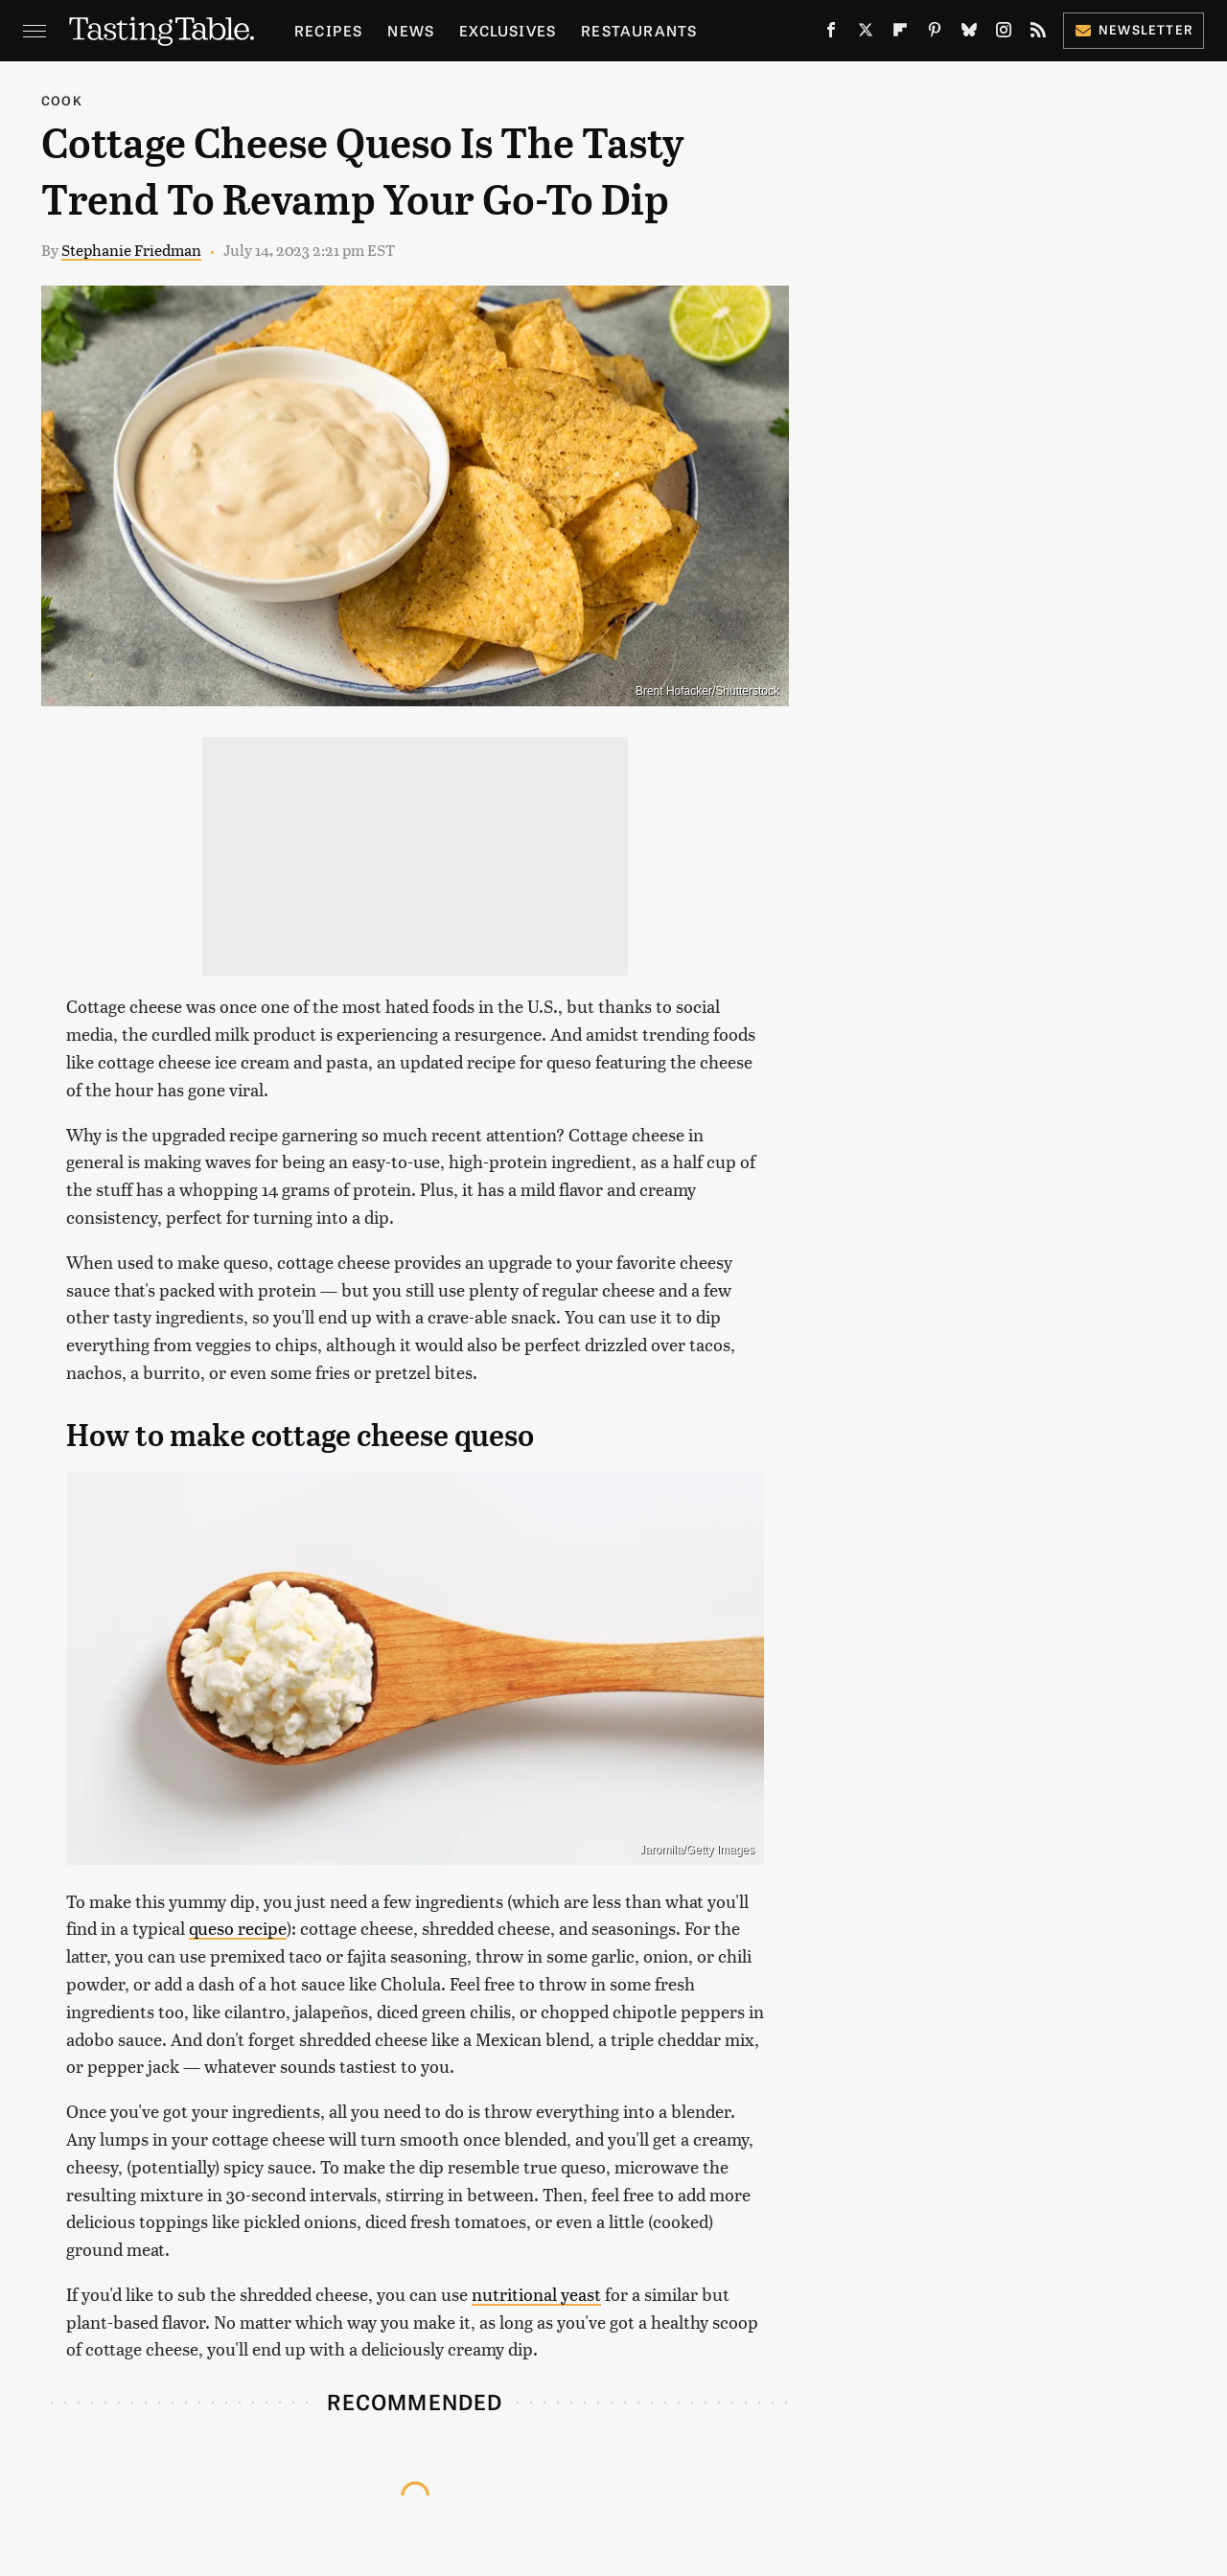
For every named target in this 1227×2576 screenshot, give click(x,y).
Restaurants (639, 30)
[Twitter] (865, 33)
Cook (61, 100)
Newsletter (1133, 29)
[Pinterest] (934, 33)
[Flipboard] (900, 33)
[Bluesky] (969, 33)
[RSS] (1038, 33)
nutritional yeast (536, 2294)
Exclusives (507, 30)
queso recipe (238, 1928)
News (410, 30)
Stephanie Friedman (131, 250)
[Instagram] (1003, 33)
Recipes (328, 30)
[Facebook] (831, 33)
